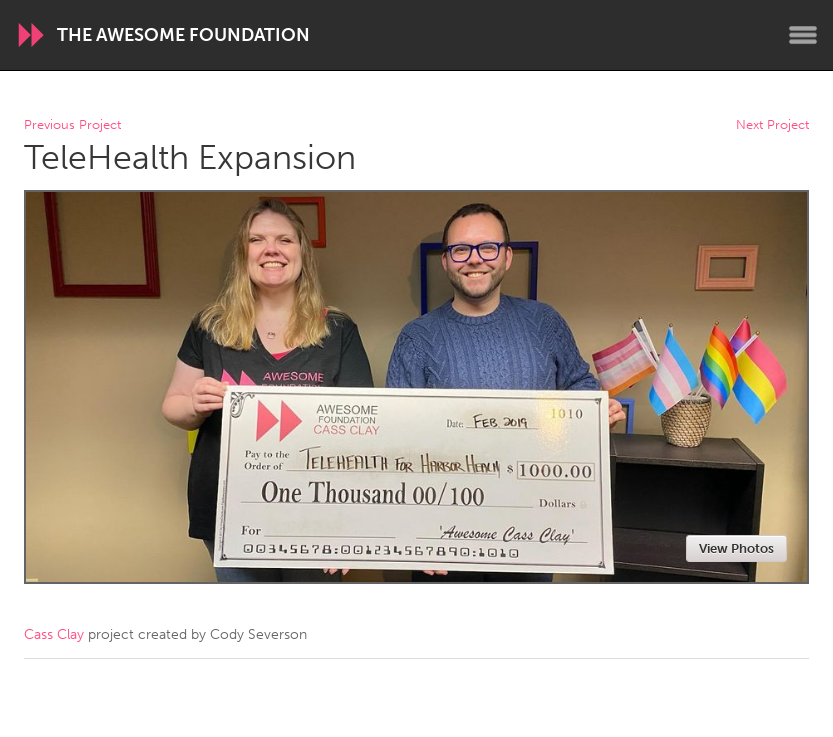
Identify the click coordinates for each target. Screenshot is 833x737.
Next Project (772, 125)
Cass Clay (54, 634)
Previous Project (72, 125)
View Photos (736, 548)
